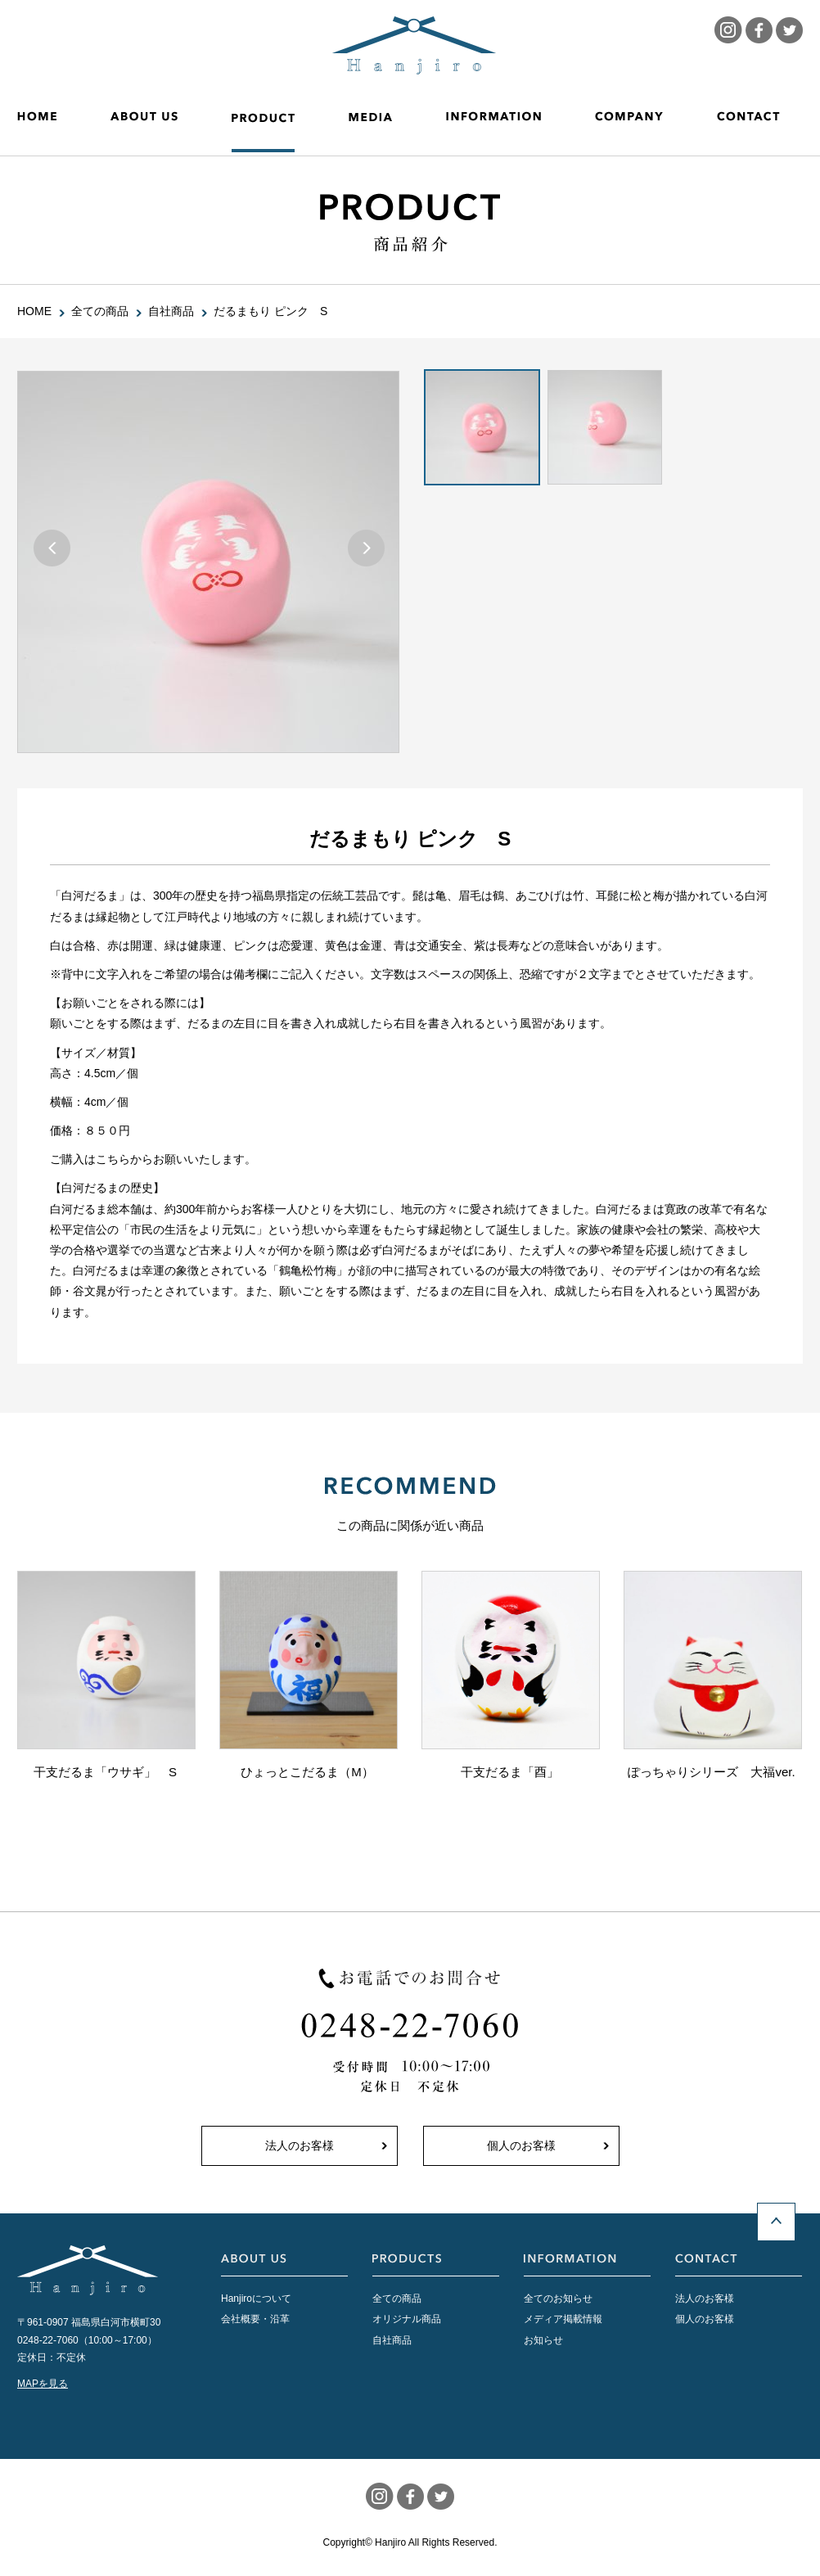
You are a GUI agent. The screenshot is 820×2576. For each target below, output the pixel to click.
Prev (52, 548)
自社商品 (392, 2340)
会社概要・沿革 (255, 2319)
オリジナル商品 (406, 2319)
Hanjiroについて (256, 2298)
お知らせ (543, 2340)
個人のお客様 (521, 2145)
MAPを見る (42, 2383)
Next (366, 548)
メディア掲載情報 (563, 2319)
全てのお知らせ (558, 2298)
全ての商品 (396, 2298)
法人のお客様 (299, 2145)
